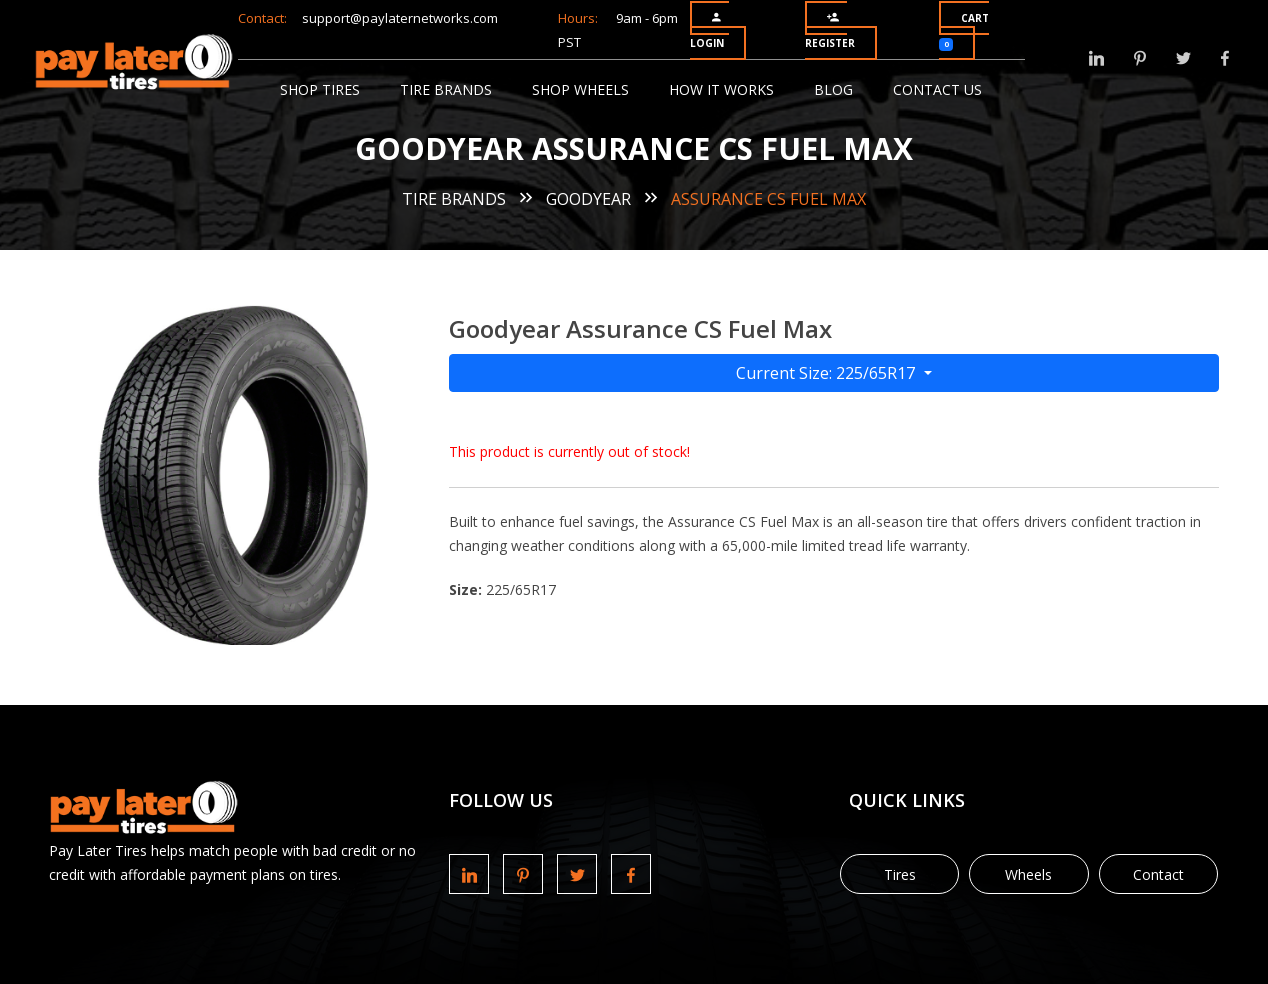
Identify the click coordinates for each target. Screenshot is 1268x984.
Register (830, 30)
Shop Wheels (580, 89)
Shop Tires (320, 89)
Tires (900, 874)
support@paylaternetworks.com (400, 18)
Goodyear (588, 199)
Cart (964, 31)
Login (707, 30)
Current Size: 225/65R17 (827, 373)
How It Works (721, 89)
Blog (833, 89)
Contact (1158, 874)
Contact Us (937, 89)
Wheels (1028, 874)
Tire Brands (446, 89)
